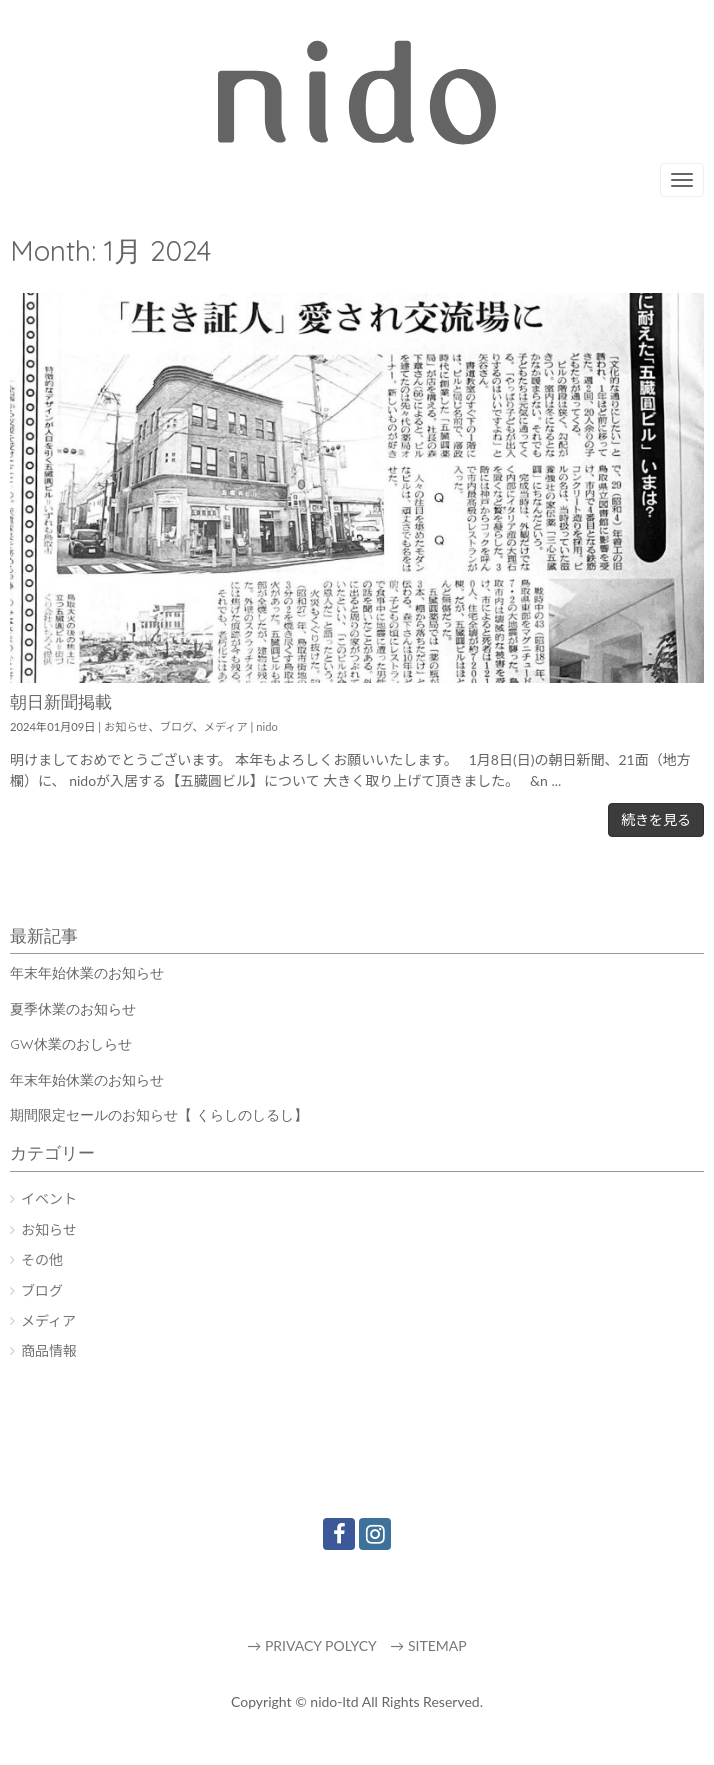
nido (267, 726)
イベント (49, 1198)
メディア (226, 726)
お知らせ (126, 726)
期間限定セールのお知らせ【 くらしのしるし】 (159, 1115)
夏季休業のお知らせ (73, 1009)
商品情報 (49, 1350)
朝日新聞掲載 (61, 701)
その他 (42, 1259)
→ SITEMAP (428, 1645)
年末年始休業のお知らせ (87, 973)
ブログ (176, 726)
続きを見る (656, 819)
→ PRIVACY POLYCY (311, 1645)
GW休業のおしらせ (71, 1044)
